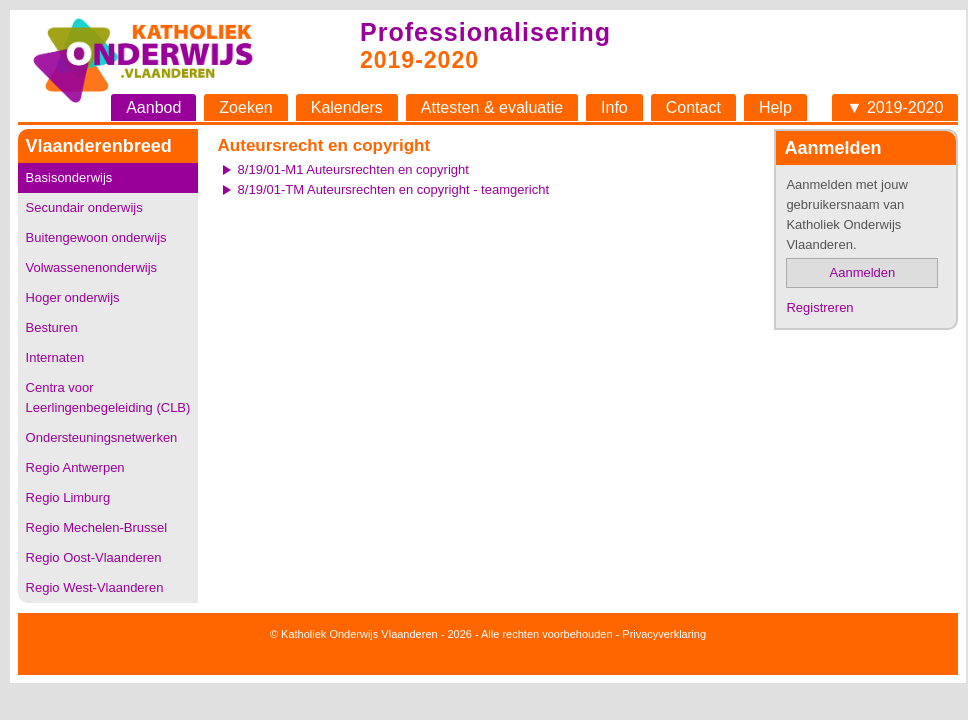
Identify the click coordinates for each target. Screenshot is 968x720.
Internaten (55, 357)
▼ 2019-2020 (895, 107)
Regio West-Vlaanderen (95, 587)
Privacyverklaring (664, 634)
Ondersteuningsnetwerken (102, 437)
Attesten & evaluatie (492, 107)
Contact (693, 107)
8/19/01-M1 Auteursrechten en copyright (353, 169)
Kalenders (347, 107)
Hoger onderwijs (73, 297)
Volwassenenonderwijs (92, 267)
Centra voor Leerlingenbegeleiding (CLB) (108, 397)
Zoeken (245, 107)
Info (614, 107)
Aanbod (153, 107)
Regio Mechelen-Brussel (97, 527)
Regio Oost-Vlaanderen (94, 557)
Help (775, 107)
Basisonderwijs (69, 177)
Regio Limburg (68, 497)
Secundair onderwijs (84, 207)
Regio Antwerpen (75, 467)
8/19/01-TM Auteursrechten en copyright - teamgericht (393, 189)
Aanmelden (863, 272)
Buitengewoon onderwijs (96, 237)
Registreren (819, 307)
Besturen (52, 327)
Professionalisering (485, 32)
